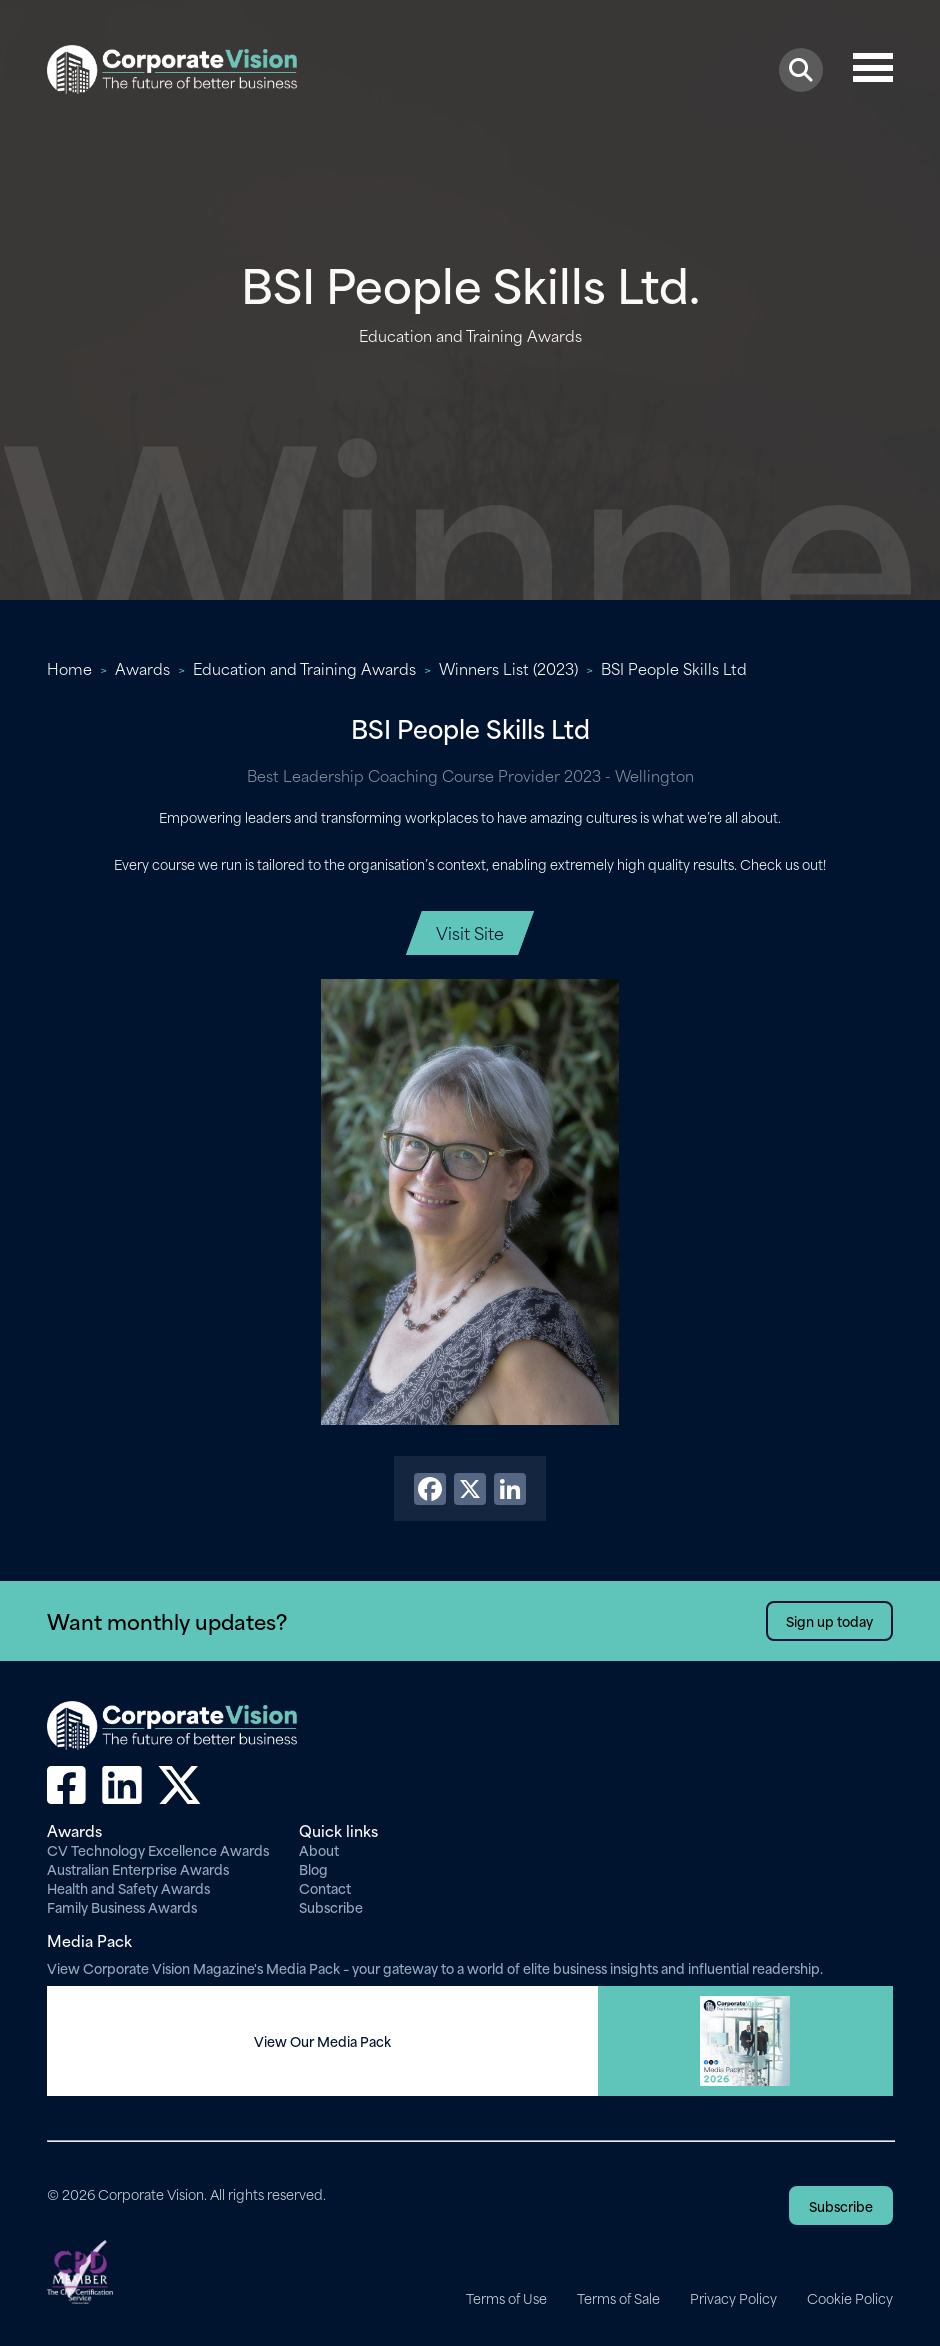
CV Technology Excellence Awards (158, 1849)
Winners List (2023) (508, 668)
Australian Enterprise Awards (138, 1868)
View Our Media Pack (322, 2041)
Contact (325, 1887)
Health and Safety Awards (128, 1887)
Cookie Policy (850, 2298)
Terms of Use (506, 2298)
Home (69, 668)
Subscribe (331, 1906)
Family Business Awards (122, 1906)
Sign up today (829, 1620)
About (319, 1849)
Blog (313, 1868)
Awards (142, 668)
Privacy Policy (733, 2298)
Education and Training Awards (304, 668)
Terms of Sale (618, 2298)
